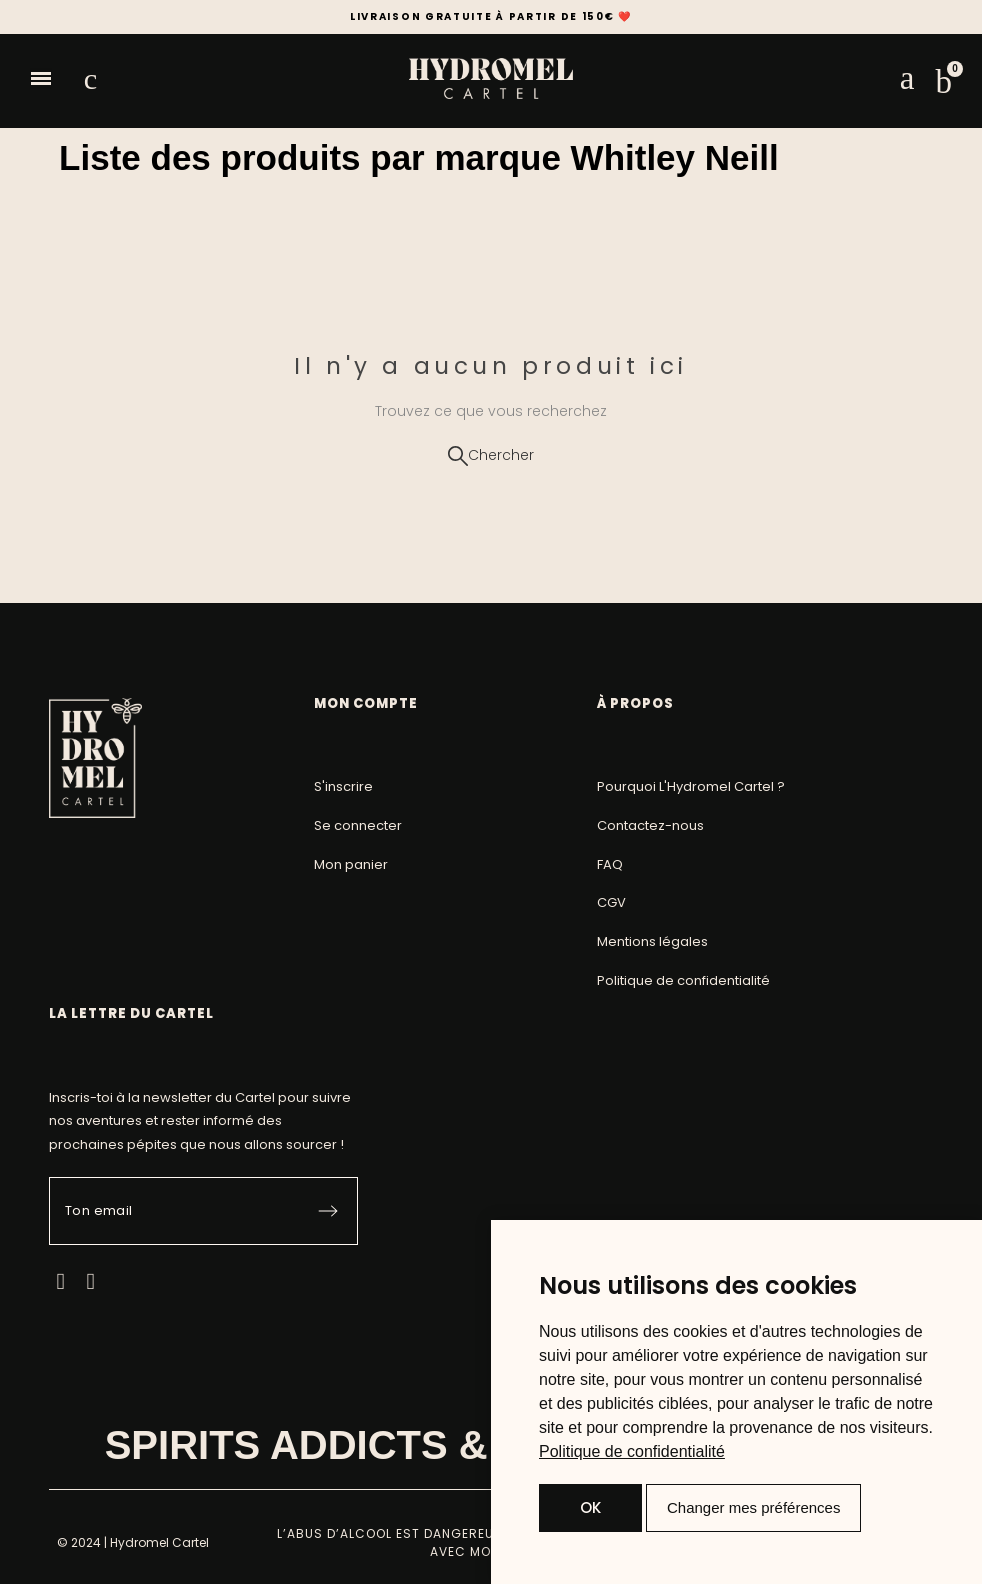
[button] (41, 79)
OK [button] (590, 1507)
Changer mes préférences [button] (753, 1507)
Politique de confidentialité (632, 1451)
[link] (632, 1451)
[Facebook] (60, 1281)
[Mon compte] (907, 78)
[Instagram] (90, 1281)
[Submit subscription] (328, 1211)
